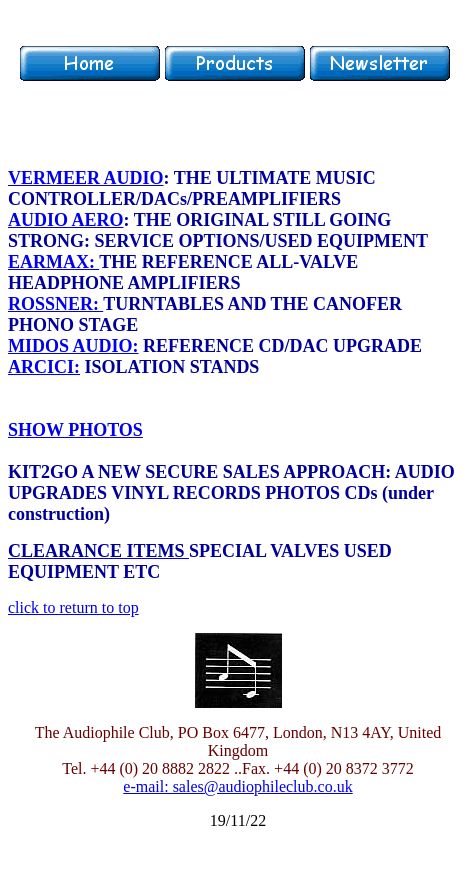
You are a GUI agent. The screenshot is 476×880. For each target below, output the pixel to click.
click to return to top (73, 607)
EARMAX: (53, 262)
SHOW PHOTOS (75, 430)
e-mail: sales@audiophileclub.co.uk (237, 786)
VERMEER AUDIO (86, 178)
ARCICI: (44, 367)
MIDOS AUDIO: (73, 346)
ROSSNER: (55, 304)
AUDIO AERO (66, 220)
